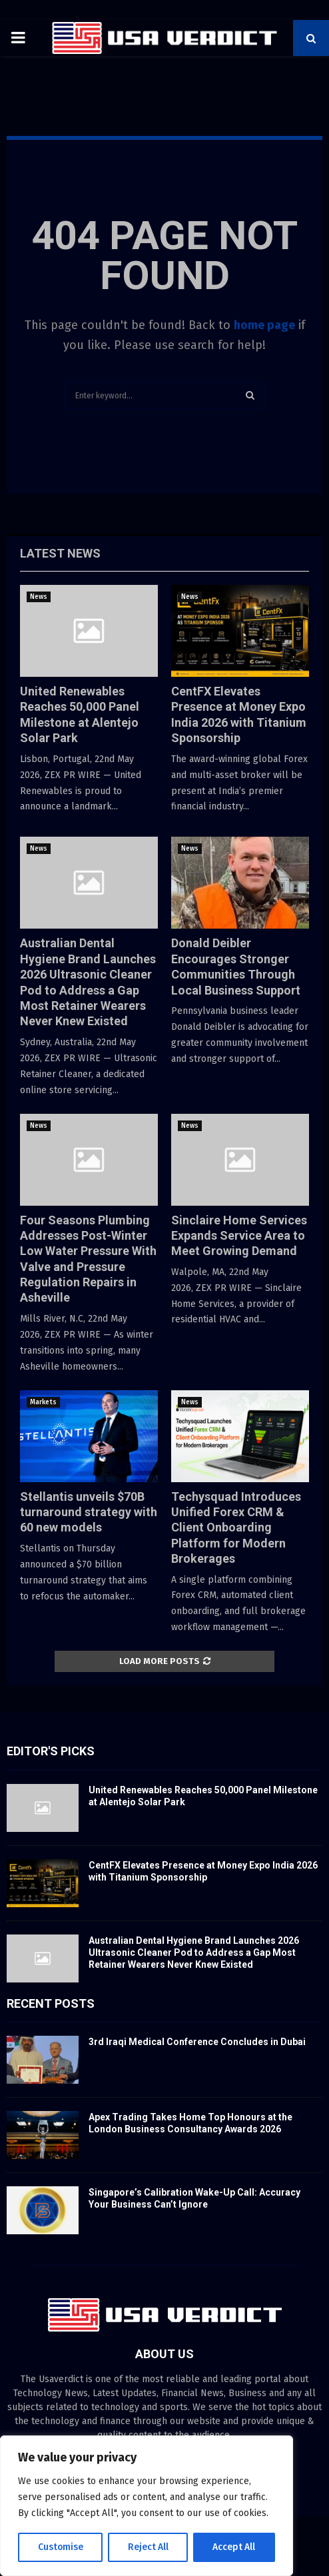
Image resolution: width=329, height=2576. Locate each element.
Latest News (60, 553)
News (38, 597)
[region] (146, 2506)
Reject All (147, 2547)
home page (264, 325)
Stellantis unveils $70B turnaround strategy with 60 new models (88, 1512)
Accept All (234, 2547)
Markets (43, 1402)
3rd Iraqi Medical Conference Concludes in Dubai (197, 2041)
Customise (60, 2547)
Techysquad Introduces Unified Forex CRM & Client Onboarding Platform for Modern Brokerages (236, 1528)
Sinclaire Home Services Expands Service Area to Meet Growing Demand (239, 1235)
